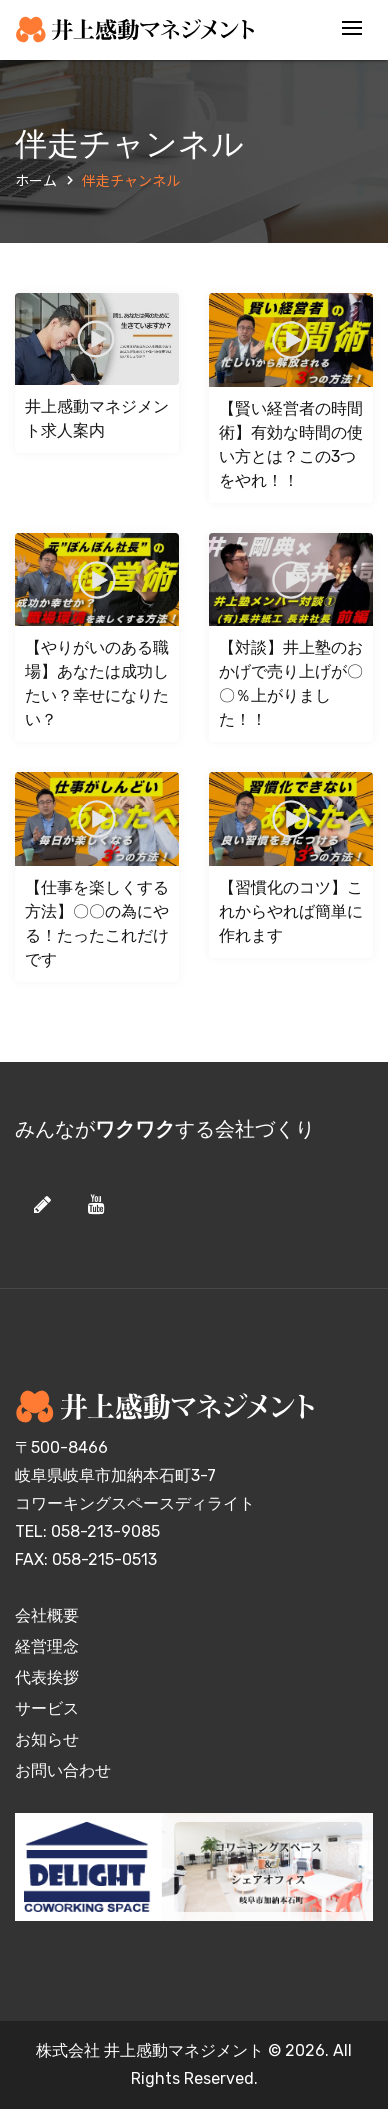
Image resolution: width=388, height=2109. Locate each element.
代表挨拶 (47, 1677)
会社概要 (47, 1615)
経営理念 (47, 1646)
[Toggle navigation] (352, 29)
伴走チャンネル (131, 180)
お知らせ (47, 1739)
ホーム (36, 180)
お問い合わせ (63, 1770)
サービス (47, 1708)
